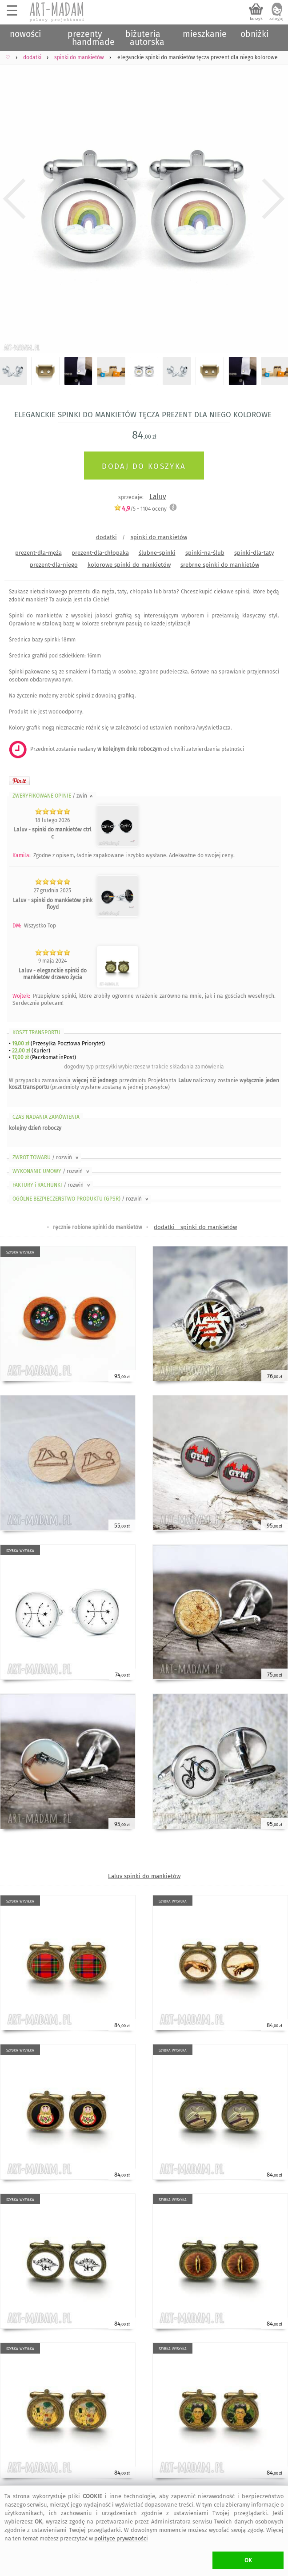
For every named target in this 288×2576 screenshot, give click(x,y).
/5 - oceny (140, 508)
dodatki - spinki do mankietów (195, 1227)
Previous (14, 199)
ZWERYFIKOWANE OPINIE (53, 796)
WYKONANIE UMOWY (51, 1171)
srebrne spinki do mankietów (219, 564)
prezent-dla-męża (38, 552)
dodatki (106, 537)
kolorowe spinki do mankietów (129, 564)
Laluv (157, 496)
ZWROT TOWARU (46, 1157)
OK (248, 2560)
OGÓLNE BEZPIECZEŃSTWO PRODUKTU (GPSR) (81, 1199)
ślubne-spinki (157, 552)
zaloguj (276, 18)
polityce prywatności (121, 2538)
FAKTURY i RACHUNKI (52, 1185)
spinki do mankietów (159, 537)
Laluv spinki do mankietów (144, 1876)
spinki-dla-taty (254, 552)
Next (273, 199)
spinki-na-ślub (204, 552)
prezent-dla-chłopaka (100, 552)
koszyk (256, 18)
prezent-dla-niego (54, 564)
